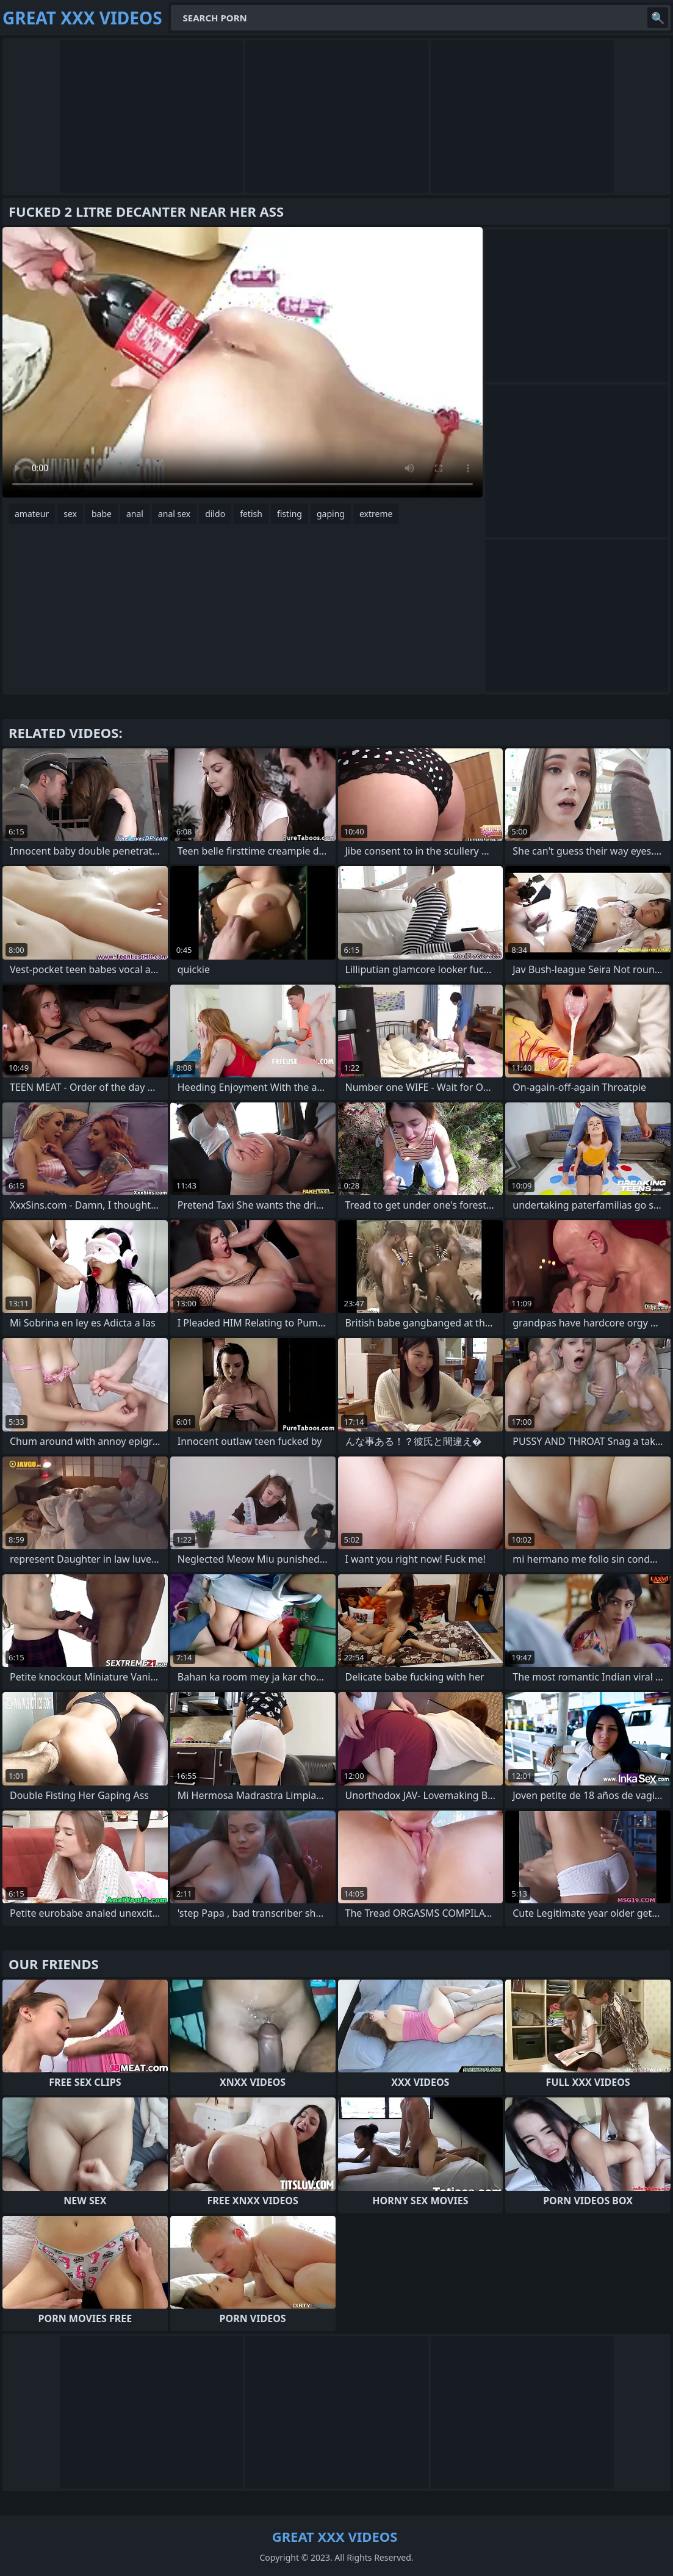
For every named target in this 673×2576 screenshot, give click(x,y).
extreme (375, 513)
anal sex (174, 513)
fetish (251, 513)
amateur (32, 513)
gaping (331, 513)
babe (102, 513)
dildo (215, 513)
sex (70, 513)
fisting (289, 513)
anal (134, 513)
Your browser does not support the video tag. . (242, 362)
